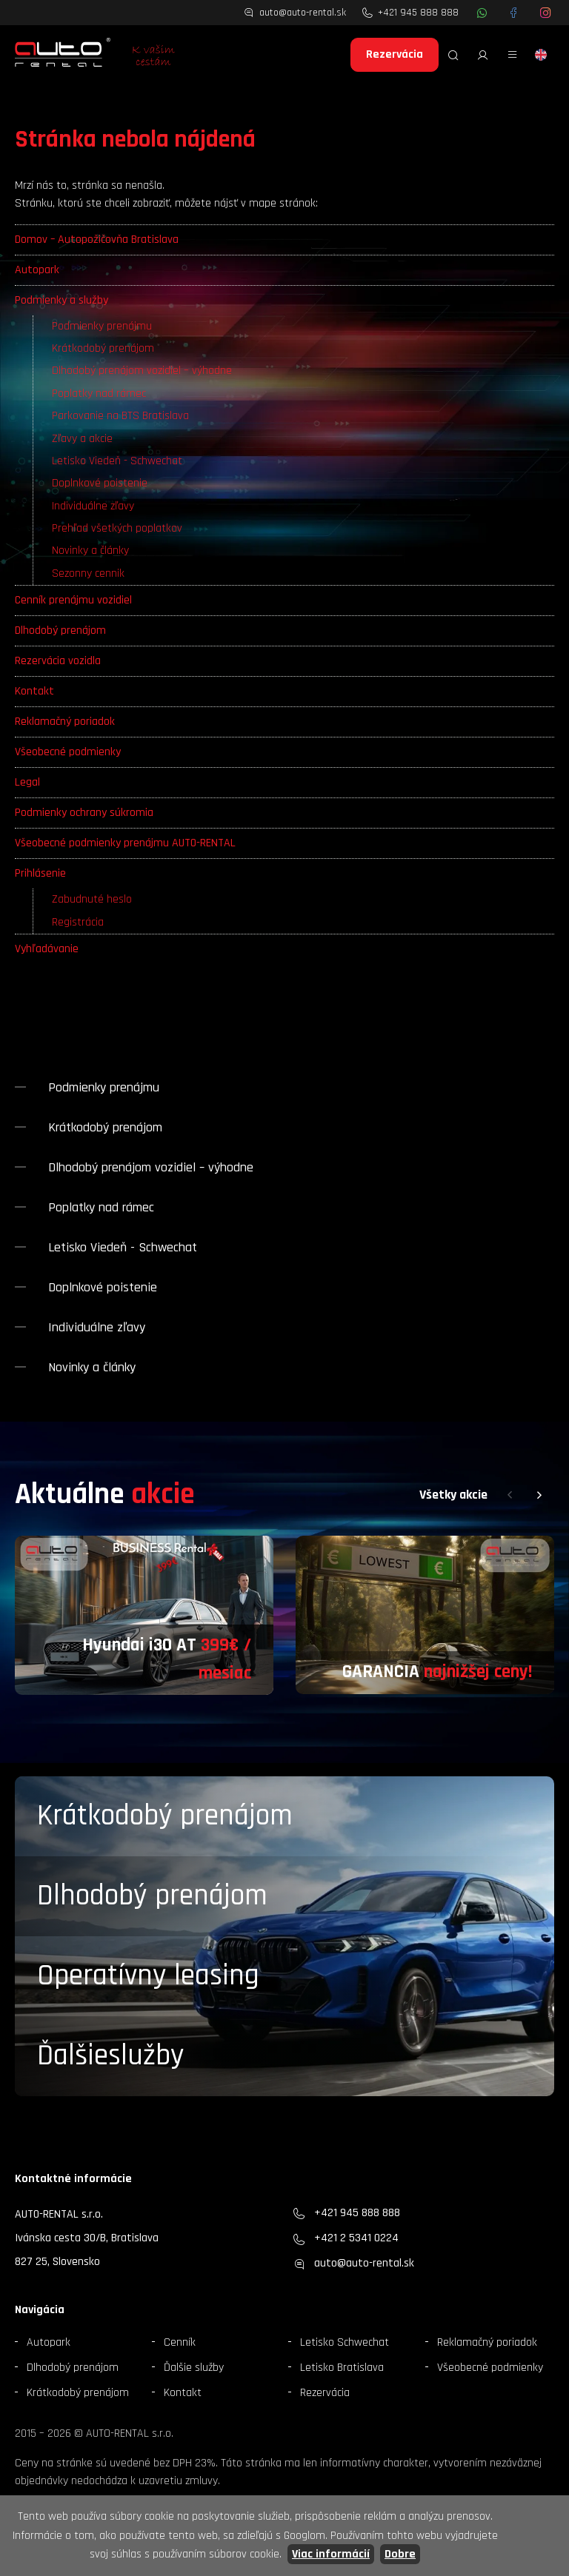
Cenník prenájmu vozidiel (73, 600)
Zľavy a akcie (82, 438)
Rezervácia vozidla (58, 661)
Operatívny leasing (148, 1976)
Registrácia (78, 922)
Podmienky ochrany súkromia (84, 812)
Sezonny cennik (88, 573)
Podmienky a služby (61, 300)
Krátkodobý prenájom (103, 348)
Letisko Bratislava (342, 2367)
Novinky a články (90, 550)
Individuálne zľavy (93, 506)
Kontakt (34, 691)
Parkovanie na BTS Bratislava (120, 416)
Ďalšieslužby (110, 2056)
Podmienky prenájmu (102, 326)
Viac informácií (331, 2554)
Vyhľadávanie (47, 949)
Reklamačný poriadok (65, 721)
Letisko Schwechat (344, 2342)
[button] (510, 1495)
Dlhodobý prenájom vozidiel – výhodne (142, 370)
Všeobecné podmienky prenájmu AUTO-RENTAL (125, 843)
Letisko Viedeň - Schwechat (117, 461)
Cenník (180, 2342)
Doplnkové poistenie (99, 483)
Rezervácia (394, 54)
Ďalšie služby (194, 2367)
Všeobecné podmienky (68, 752)
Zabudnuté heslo (92, 899)
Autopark (37, 270)
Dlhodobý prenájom (60, 630)
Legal (27, 782)
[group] (144, 1616)
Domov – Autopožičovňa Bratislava (97, 239)
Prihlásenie (40, 873)
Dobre (400, 2554)
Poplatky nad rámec (99, 393)
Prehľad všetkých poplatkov (117, 528)
